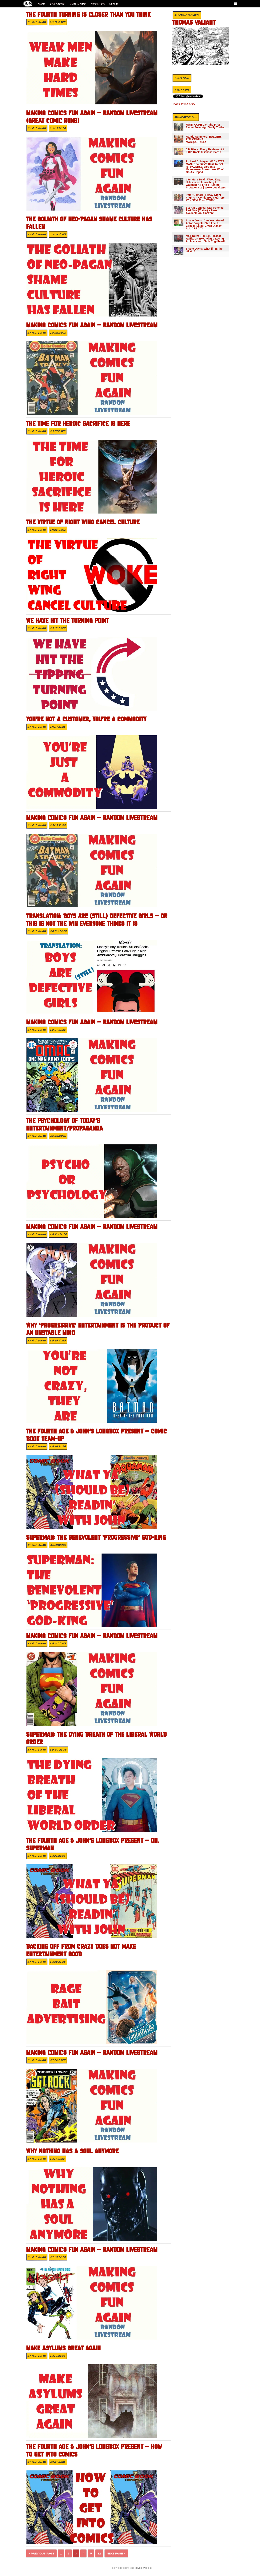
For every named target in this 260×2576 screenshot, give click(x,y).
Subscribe (78, 3)
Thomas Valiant (193, 23)
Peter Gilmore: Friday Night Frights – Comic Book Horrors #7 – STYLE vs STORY (205, 198)
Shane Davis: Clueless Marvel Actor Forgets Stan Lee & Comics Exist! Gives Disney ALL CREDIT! (205, 224)
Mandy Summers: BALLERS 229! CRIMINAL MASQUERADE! (204, 139)
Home (41, 3)
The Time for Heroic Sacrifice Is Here (78, 424)
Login (113, 3)
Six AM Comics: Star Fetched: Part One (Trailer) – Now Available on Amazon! (205, 210)
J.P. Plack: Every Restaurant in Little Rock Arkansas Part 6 (206, 150)
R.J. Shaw (39, 22)
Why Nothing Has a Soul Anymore (72, 2151)
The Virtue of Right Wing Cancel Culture (82, 522)
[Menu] (235, 3)
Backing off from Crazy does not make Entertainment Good (81, 1950)
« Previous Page (41, 2553)
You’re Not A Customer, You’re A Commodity (86, 720)
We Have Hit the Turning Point (67, 621)
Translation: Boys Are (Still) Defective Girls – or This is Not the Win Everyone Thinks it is (96, 920)
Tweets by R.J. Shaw (184, 104)
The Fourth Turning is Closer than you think (88, 15)
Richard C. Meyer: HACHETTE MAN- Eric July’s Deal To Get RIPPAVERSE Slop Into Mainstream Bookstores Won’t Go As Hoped (205, 166)
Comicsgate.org (143, 2568)
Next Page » (116, 2553)
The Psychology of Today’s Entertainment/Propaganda (64, 1125)
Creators (57, 3)
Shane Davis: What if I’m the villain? (204, 250)
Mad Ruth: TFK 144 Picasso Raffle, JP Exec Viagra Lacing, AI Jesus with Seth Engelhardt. (206, 239)
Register (97, 3)
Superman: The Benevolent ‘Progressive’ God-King (96, 1538)
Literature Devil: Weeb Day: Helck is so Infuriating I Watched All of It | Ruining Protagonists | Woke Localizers (206, 183)
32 (99, 2553)
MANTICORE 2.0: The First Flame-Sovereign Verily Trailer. (205, 126)
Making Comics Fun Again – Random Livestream (91, 325)
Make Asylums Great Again (63, 2348)
